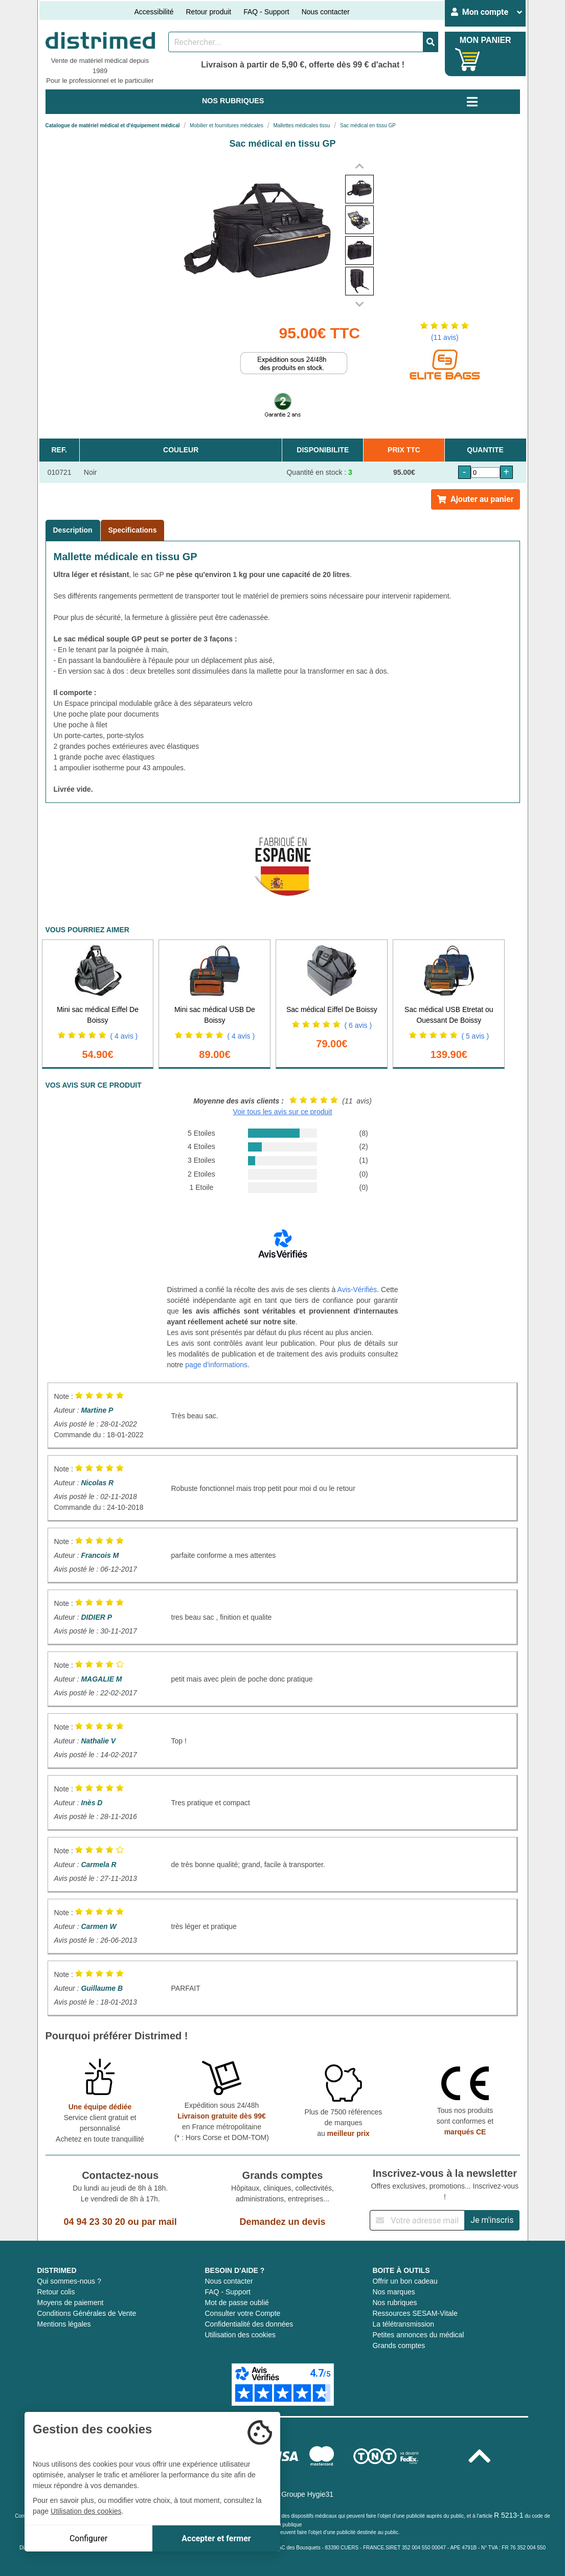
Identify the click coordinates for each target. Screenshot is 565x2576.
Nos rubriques (394, 2302)
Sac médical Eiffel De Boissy (331, 1009)
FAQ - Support (266, 12)
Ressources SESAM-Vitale (414, 2313)
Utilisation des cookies (240, 2335)
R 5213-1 (509, 2515)
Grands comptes (398, 2345)
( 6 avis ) (358, 1025)
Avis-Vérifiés (357, 1289)
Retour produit (208, 12)
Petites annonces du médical (418, 2335)
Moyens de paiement (70, 2302)
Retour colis (56, 2292)
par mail (159, 2222)
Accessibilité (153, 12)
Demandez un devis (282, 2222)
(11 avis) (445, 337)
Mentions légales (64, 2324)
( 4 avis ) (124, 1036)
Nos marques (393, 2292)
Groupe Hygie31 (307, 2494)
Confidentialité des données (249, 2324)
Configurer (88, 2538)
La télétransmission (403, 2324)
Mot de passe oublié (236, 2302)
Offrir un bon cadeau (404, 2281)
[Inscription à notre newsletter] (417, 2220)
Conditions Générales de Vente (87, 2313)
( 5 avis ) (475, 1036)
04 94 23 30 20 (94, 2222)
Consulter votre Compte (242, 2313)
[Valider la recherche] (430, 42)
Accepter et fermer (216, 2538)
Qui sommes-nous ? (69, 2281)
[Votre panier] (467, 59)
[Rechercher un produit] (295, 42)
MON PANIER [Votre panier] (485, 40)
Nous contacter (326, 12)
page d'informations (216, 1365)
